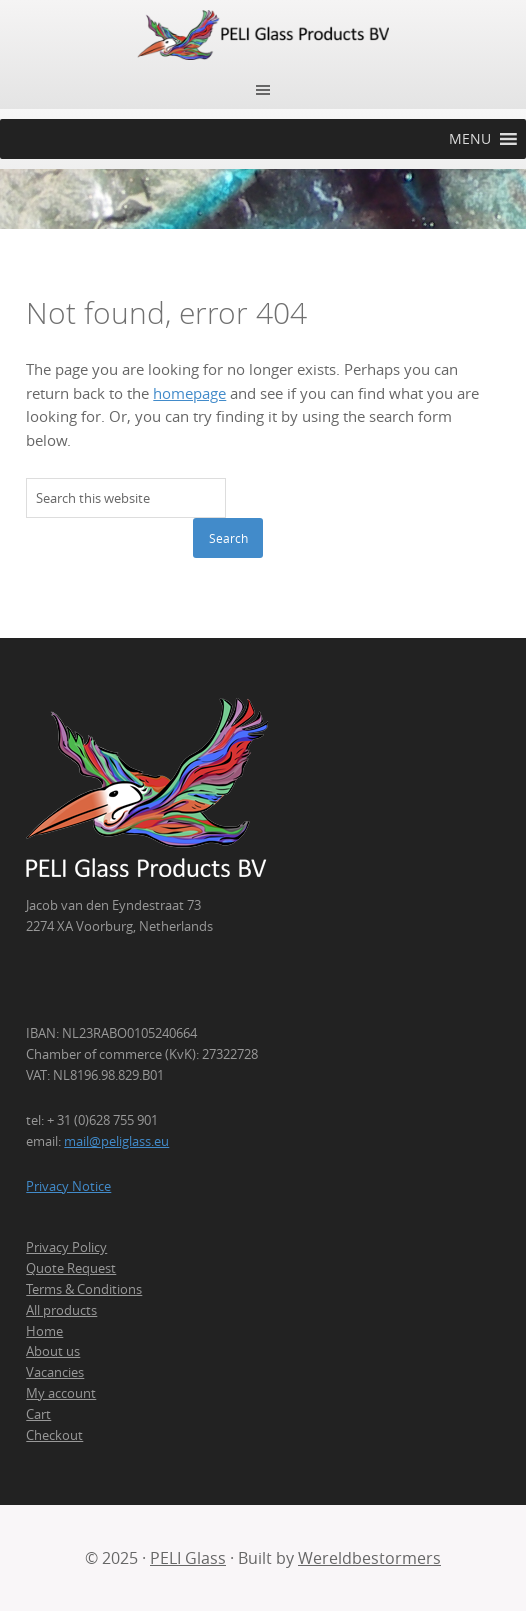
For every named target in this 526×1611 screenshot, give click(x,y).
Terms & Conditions (84, 1289)
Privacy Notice (68, 1186)
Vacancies (55, 1372)
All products (61, 1310)
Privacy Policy (66, 1247)
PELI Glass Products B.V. (263, 35)
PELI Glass (188, 1558)
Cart (38, 1414)
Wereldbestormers (369, 1558)
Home (44, 1331)
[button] (470, 139)
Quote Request (71, 1268)
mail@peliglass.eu (116, 1141)
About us (53, 1351)
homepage (189, 393)
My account (61, 1393)
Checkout (54, 1435)
